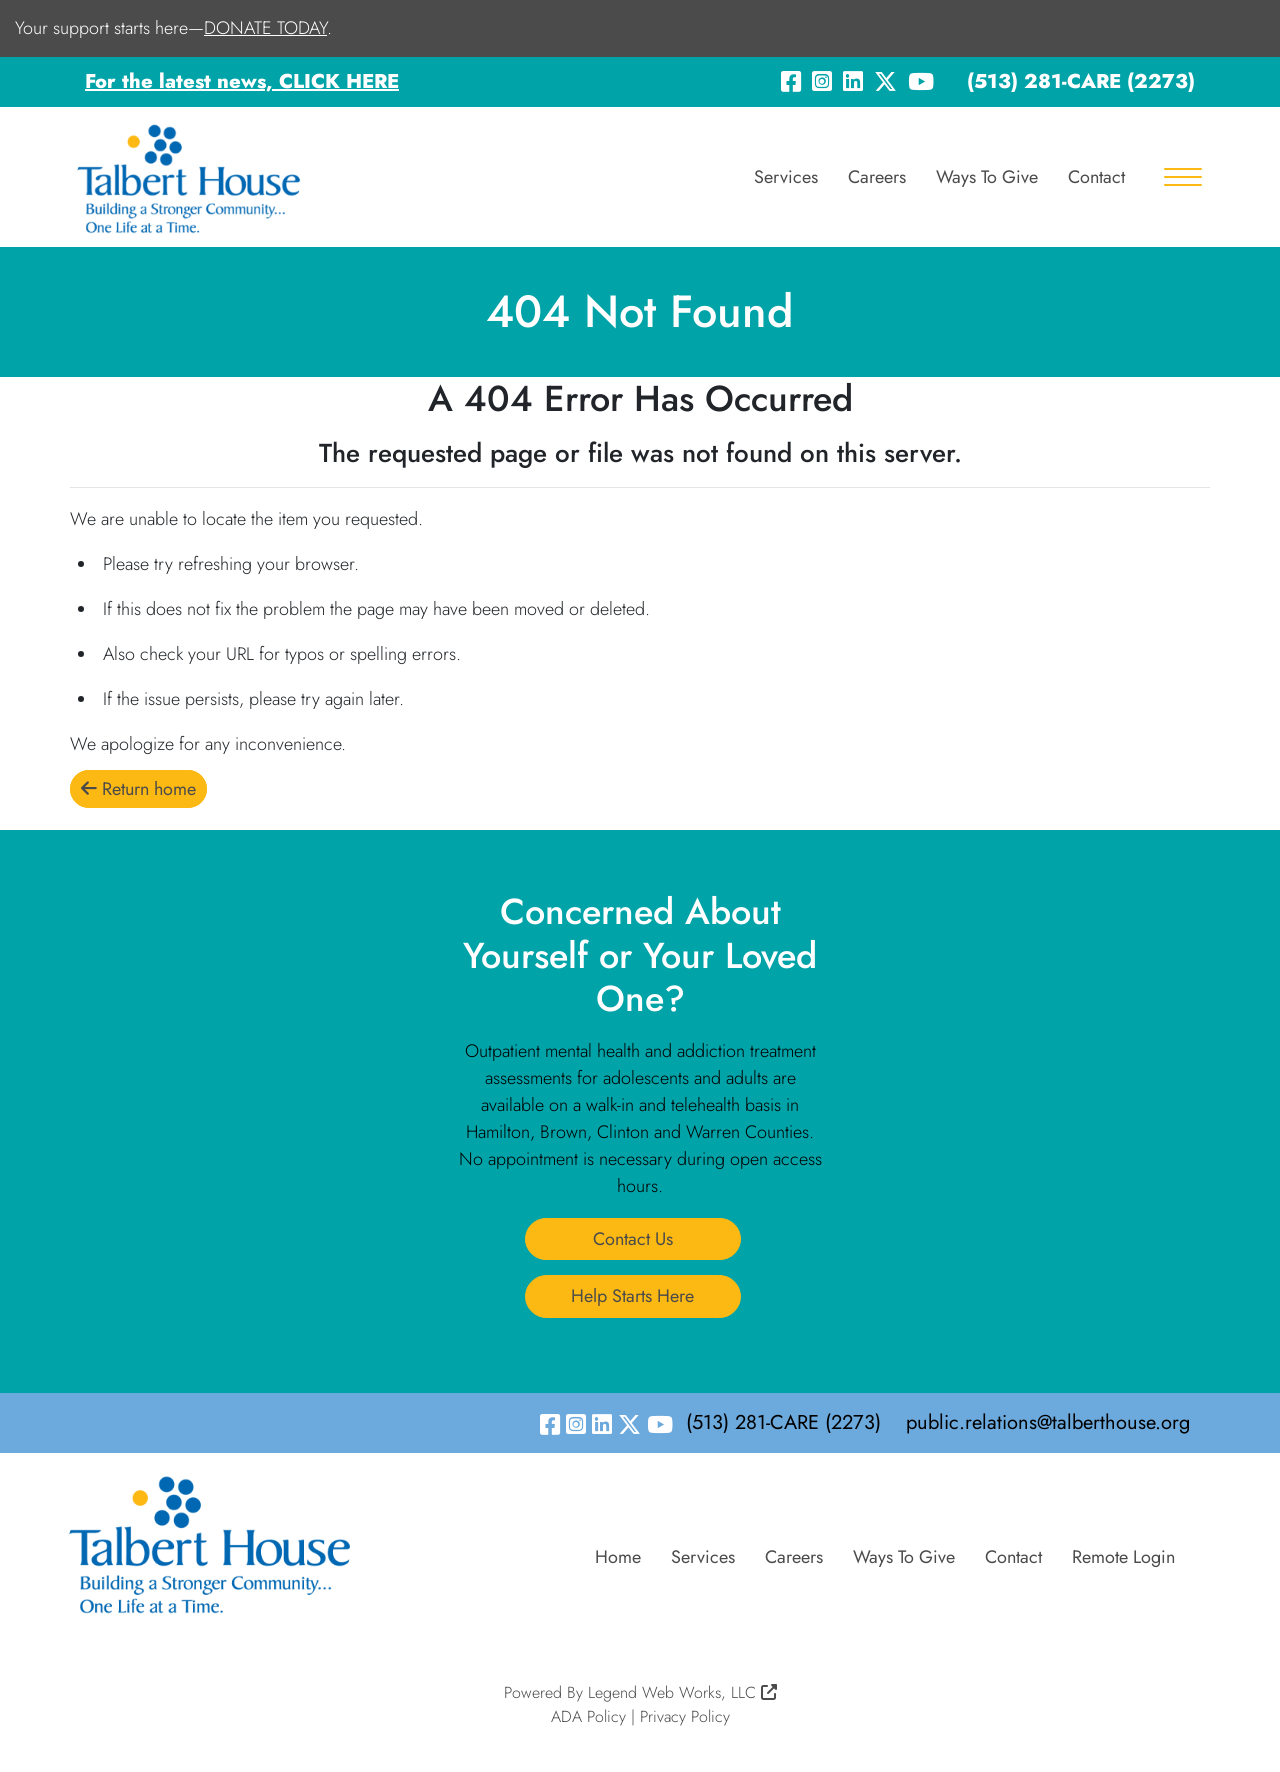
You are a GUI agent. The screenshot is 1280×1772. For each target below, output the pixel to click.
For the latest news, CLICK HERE (242, 81)
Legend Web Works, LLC (682, 1692)
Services (786, 177)
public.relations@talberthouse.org (1048, 1422)
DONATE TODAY (265, 28)
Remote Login (1123, 1557)
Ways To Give (987, 177)
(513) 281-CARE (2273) (1081, 81)
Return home (138, 789)
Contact (1096, 177)
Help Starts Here (632, 1296)
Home (618, 1557)
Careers (877, 177)
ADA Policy (588, 1716)
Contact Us (633, 1239)
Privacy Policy (685, 1716)
